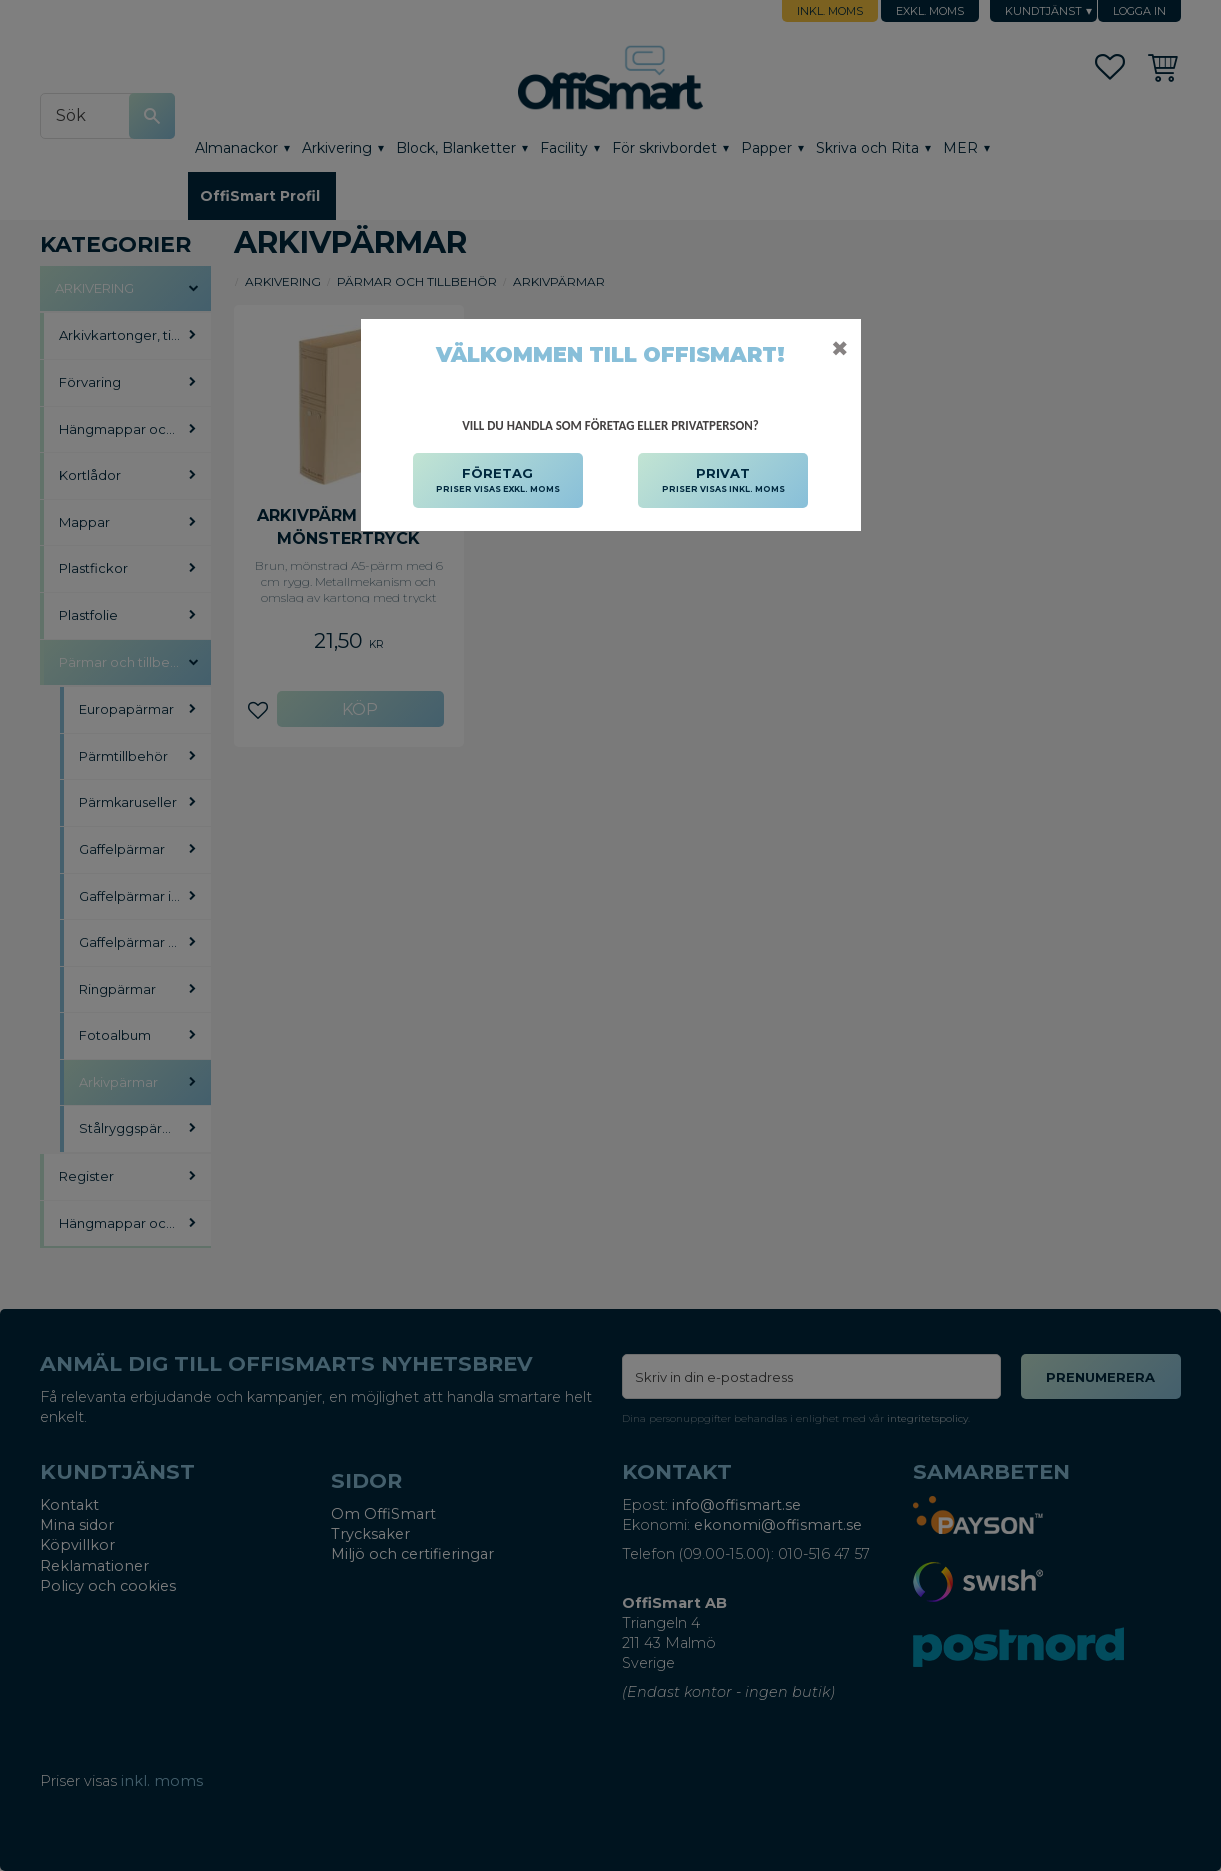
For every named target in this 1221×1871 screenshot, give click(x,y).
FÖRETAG (498, 481)
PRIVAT (723, 481)
